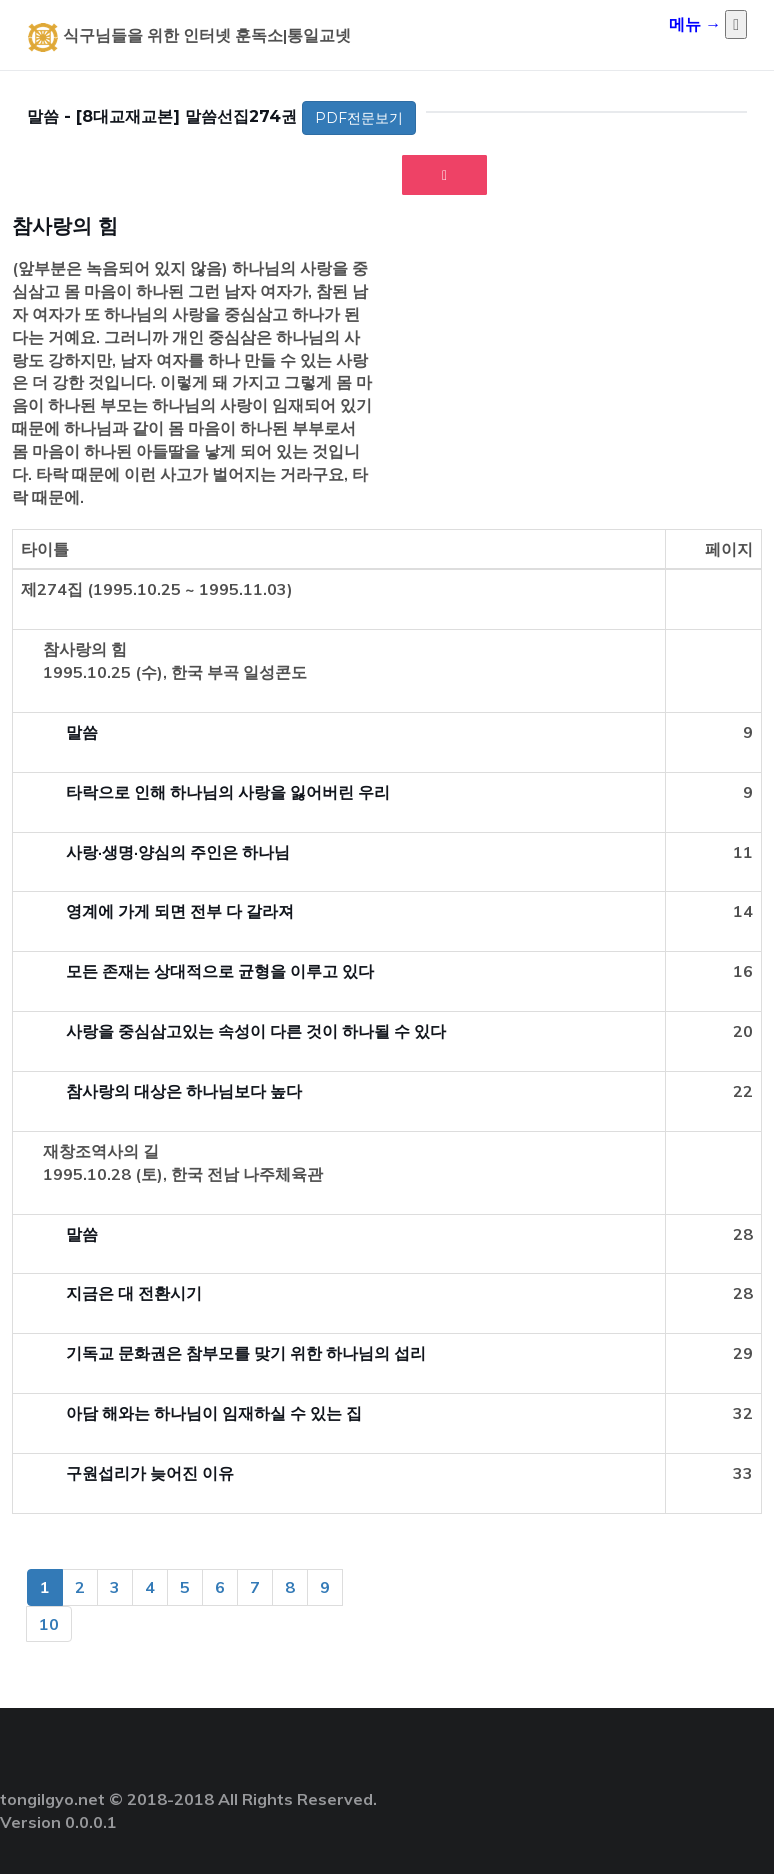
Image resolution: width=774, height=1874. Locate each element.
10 (49, 1624)
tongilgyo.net (52, 1799)
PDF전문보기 (359, 118)
